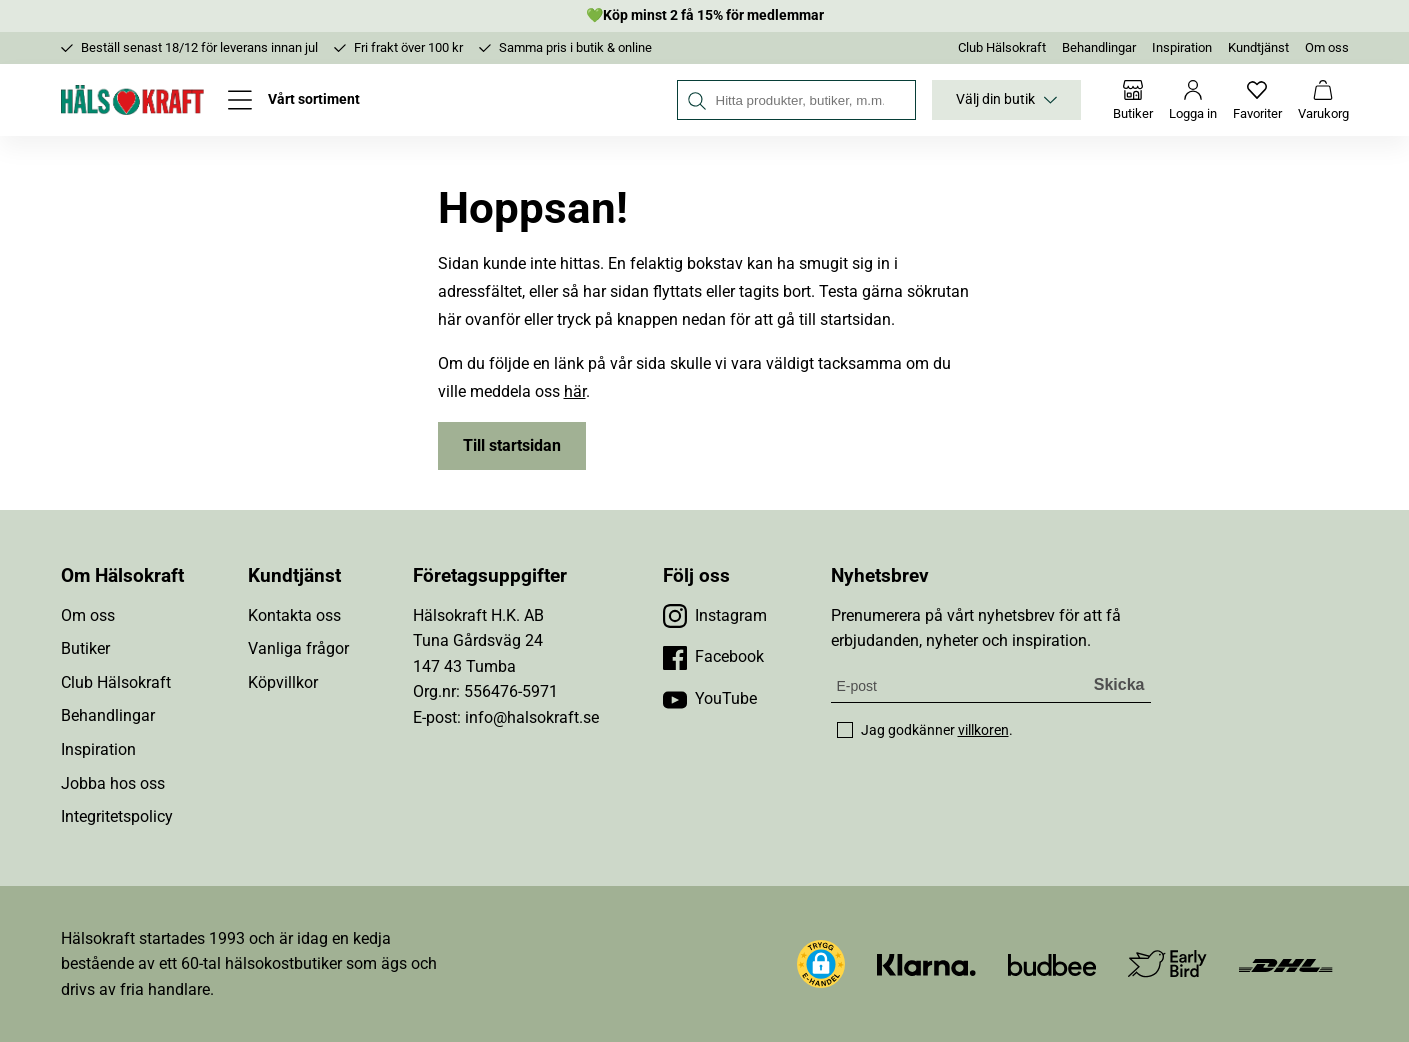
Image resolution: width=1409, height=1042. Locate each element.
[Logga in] (1193, 100)
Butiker (85, 648)
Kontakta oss (294, 615)
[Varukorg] (1323, 100)
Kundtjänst (1258, 47)
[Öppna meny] (294, 100)
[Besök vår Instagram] (715, 616)
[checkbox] (845, 730)
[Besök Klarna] (926, 963)
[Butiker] (1133, 100)
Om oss (1327, 47)
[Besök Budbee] (1052, 963)
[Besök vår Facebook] (713, 657)
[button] (821, 964)
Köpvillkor (283, 682)
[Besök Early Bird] (1167, 962)
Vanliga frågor (298, 648)
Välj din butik (1006, 100)
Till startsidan (512, 445)
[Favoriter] (1257, 100)
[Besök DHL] (1285, 963)
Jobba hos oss (113, 783)
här (575, 391)
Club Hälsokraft (1002, 47)
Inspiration (1182, 47)
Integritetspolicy (117, 816)
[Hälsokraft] (133, 100)
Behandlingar (1099, 47)
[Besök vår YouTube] (710, 699)
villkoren (983, 730)
